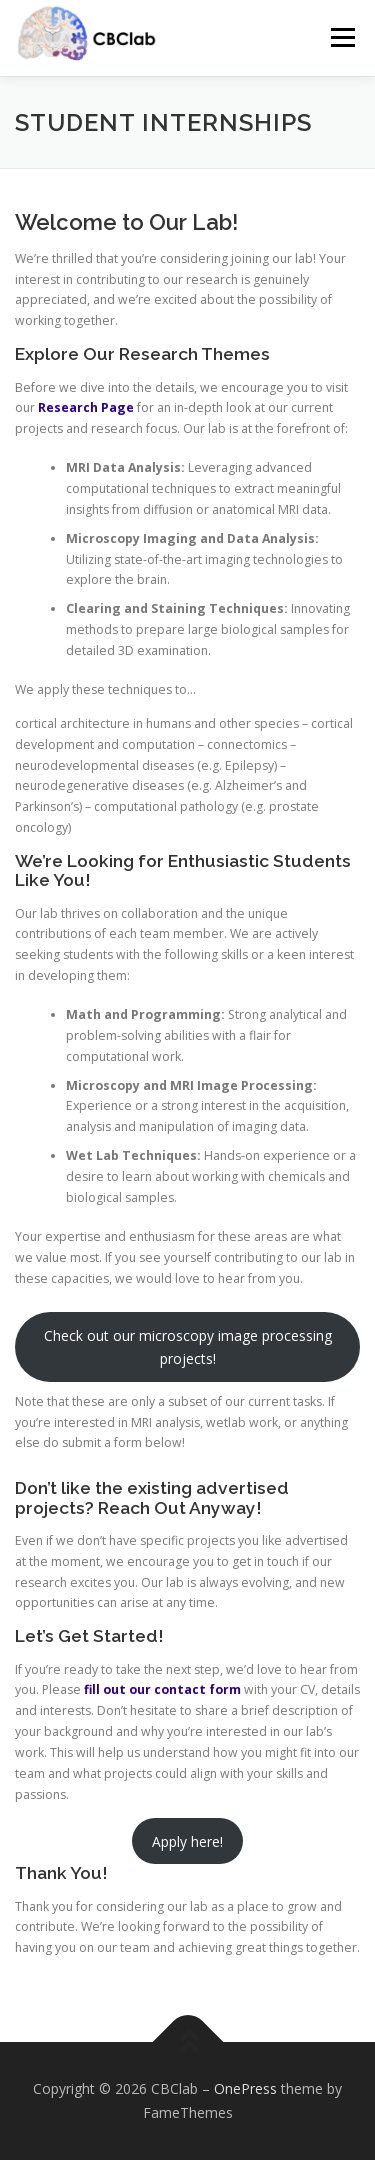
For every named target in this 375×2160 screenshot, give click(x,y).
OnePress (245, 2088)
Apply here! (187, 1841)
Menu (341, 37)
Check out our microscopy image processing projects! (188, 1347)
